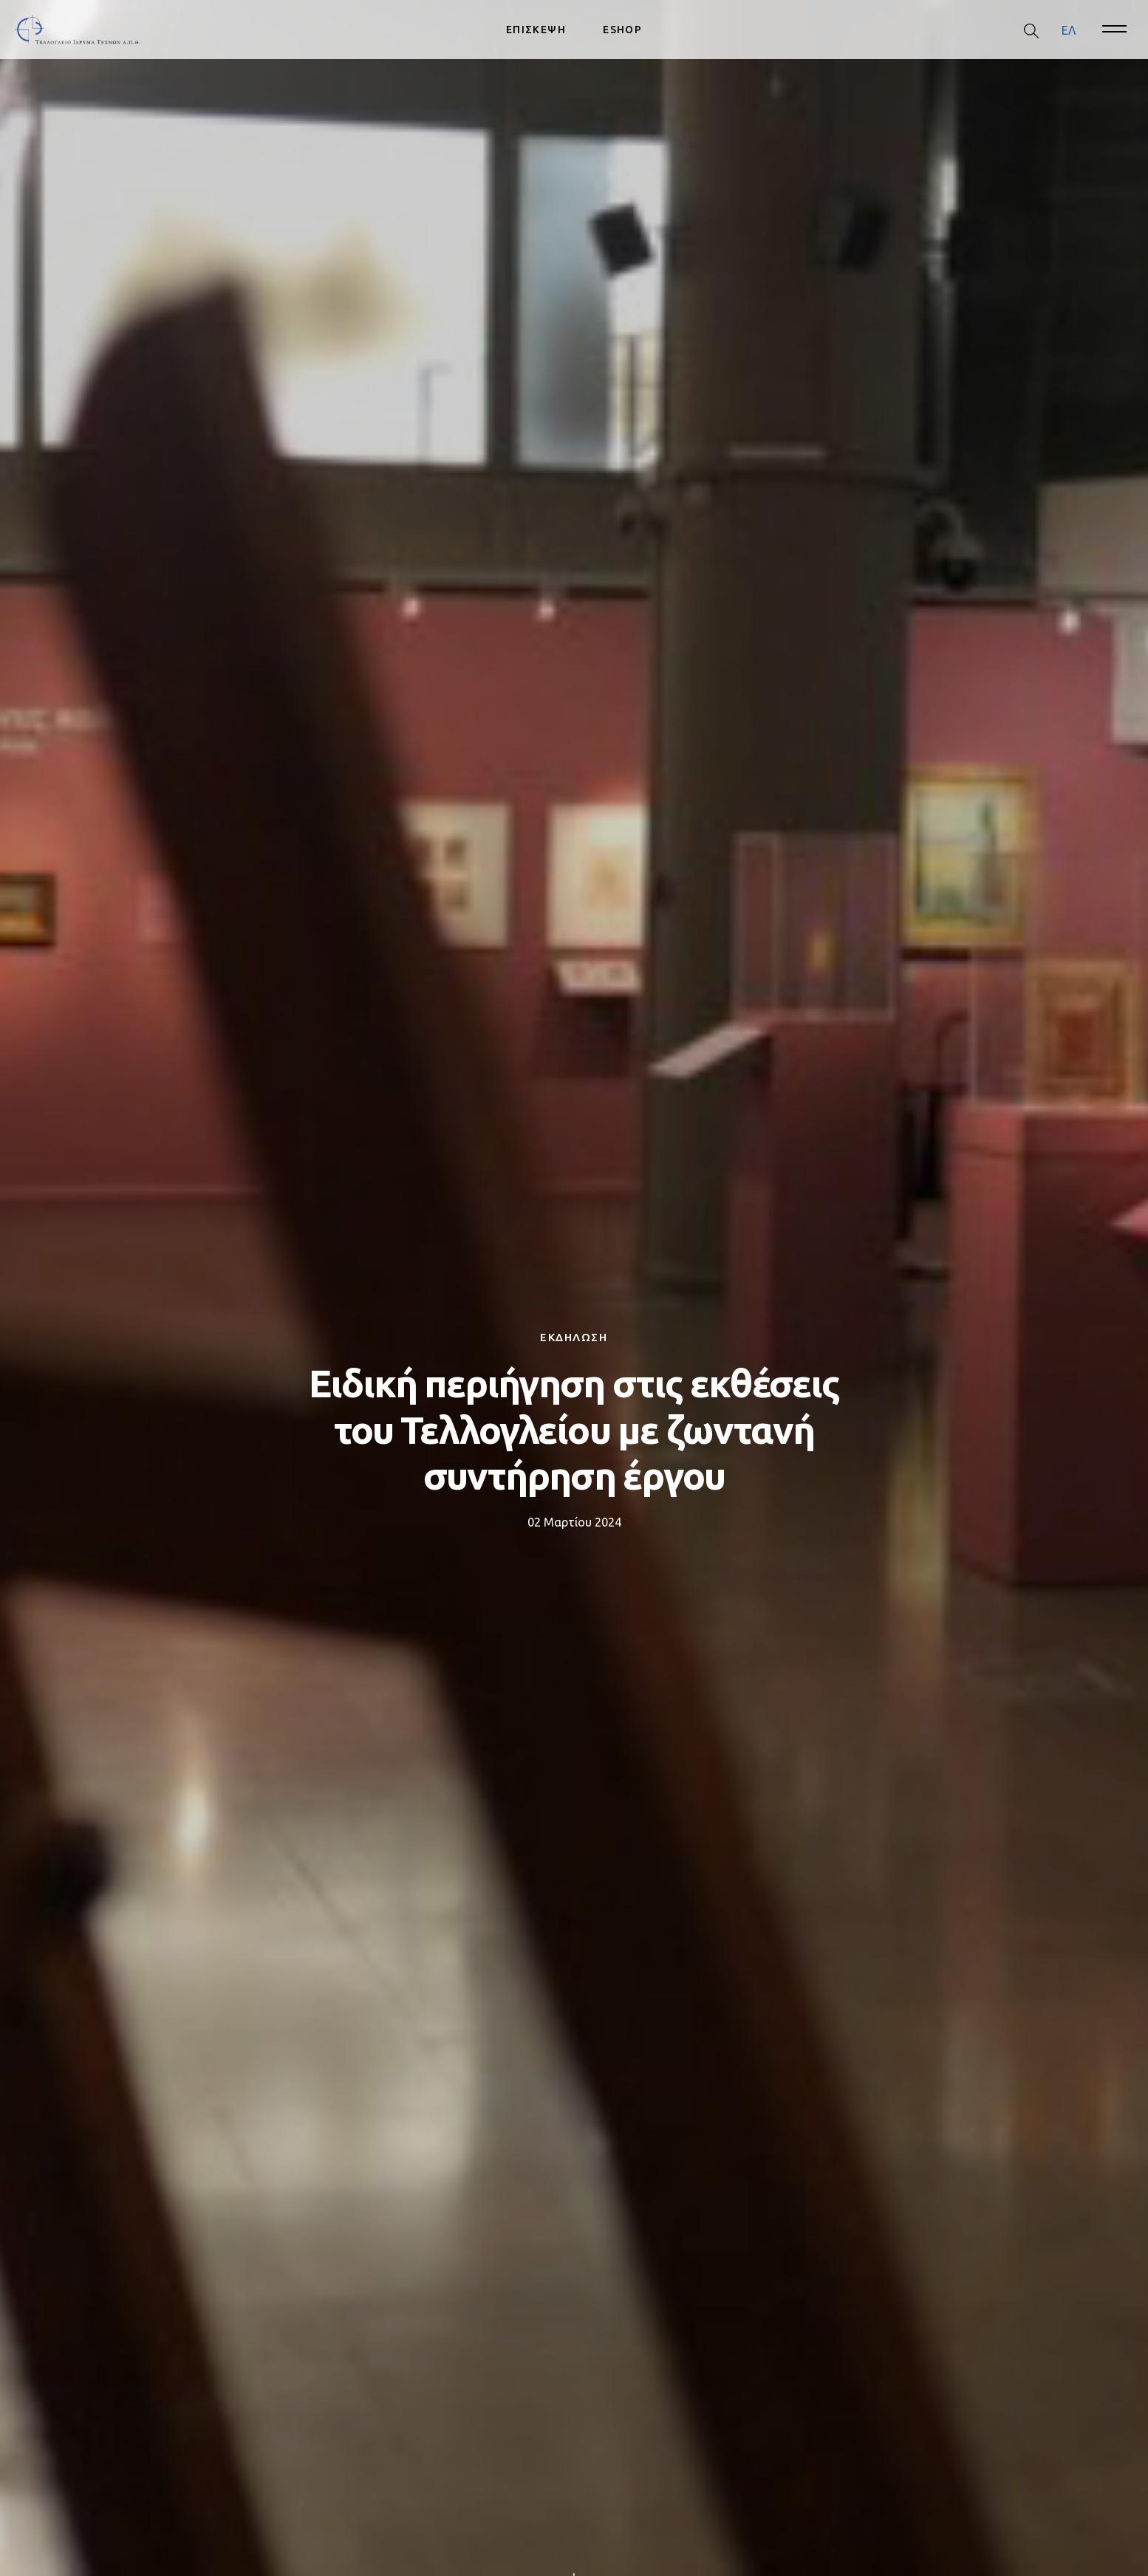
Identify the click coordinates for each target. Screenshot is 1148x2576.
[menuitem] (1068, 30)
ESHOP (622, 29)
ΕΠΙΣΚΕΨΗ (536, 29)
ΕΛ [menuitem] (1069, 29)
